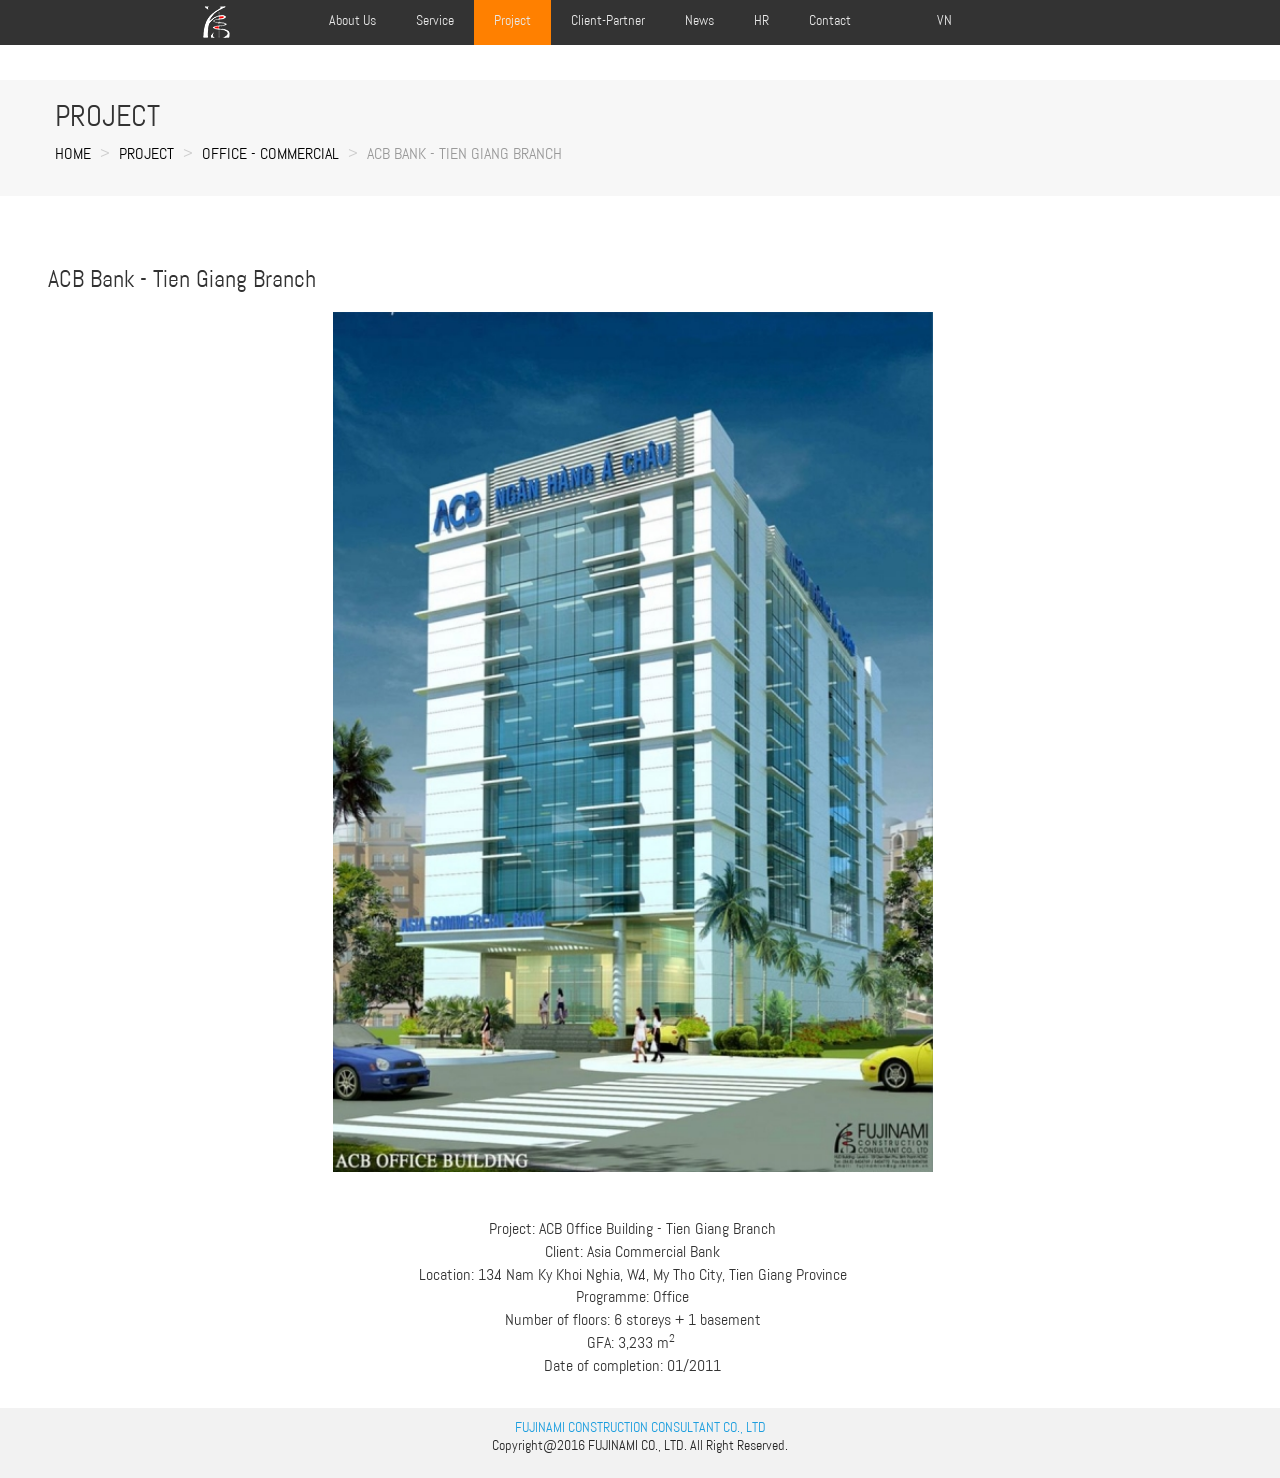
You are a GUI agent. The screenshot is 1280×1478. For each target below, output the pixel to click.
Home (73, 153)
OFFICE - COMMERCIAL (270, 153)
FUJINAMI (613, 1445)
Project (146, 153)
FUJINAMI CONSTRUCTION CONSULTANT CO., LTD (640, 1427)
